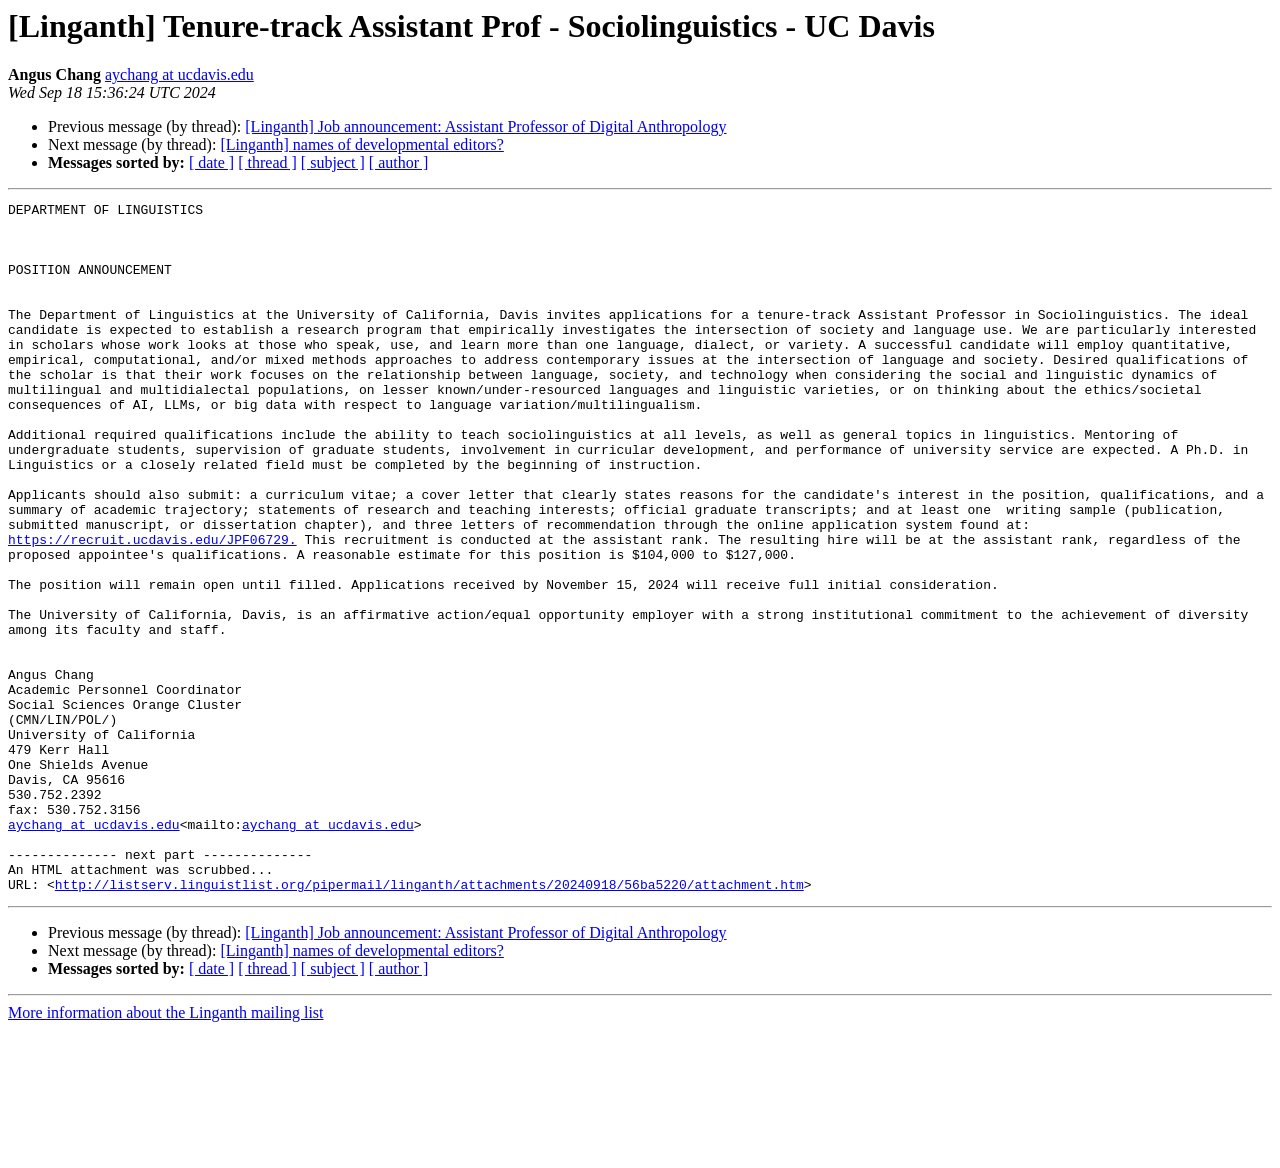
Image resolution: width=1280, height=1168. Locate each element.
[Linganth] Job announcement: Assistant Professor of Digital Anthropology (485, 126)
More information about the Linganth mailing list (166, 1150)
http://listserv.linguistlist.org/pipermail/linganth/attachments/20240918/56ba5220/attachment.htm (429, 1022)
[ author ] (399, 162)
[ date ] (211, 162)
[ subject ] (333, 162)
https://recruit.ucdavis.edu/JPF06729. (152, 608)
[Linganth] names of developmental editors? (361, 144)
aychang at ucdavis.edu (179, 74)
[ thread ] (267, 162)
